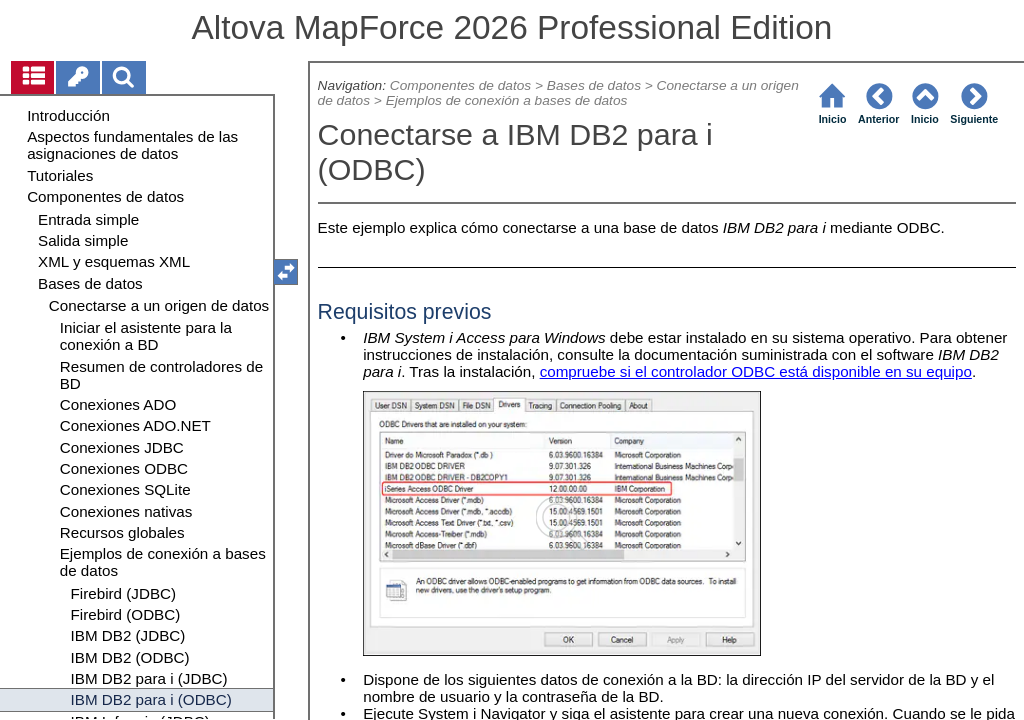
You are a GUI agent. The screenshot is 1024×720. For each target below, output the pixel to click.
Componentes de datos (460, 85)
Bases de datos (594, 85)
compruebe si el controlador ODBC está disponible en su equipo (756, 371)
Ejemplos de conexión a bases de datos (507, 100)
